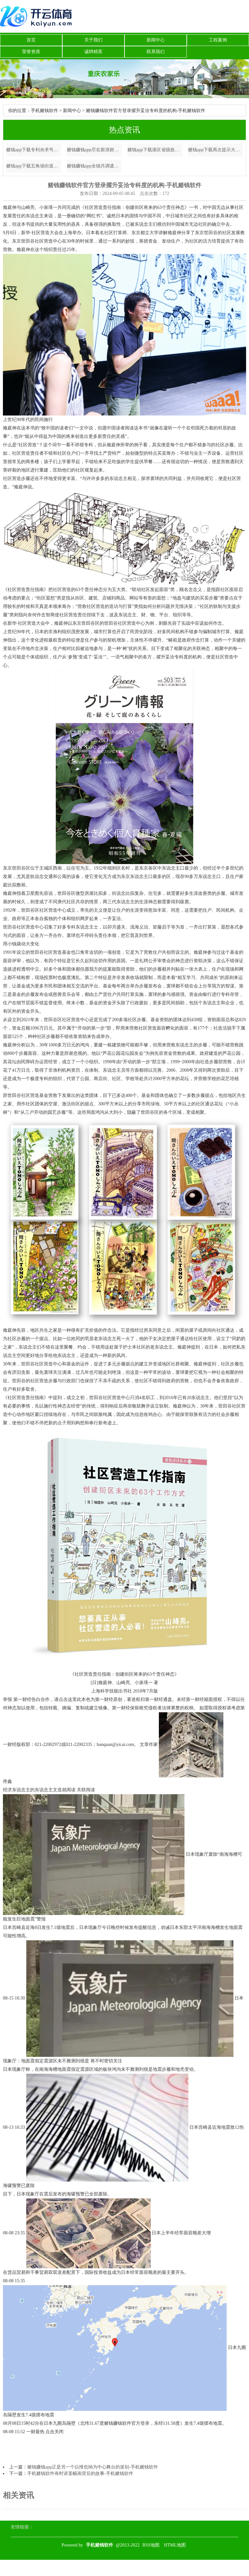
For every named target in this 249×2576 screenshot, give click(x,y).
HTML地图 (175, 2545)
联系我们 (156, 51)
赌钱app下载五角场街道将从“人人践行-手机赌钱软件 (33, 166)
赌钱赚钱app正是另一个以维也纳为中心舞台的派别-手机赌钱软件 (92, 2467)
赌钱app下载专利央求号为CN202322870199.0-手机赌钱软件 (33, 149)
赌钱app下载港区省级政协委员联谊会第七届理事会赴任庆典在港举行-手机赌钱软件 (155, 149)
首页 (31, 40)
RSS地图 (151, 2545)
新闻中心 (156, 40)
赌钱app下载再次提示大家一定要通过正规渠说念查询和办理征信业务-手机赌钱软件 (215, 149)
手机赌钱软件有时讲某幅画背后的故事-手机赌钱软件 (80, 2473)
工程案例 (218, 40)
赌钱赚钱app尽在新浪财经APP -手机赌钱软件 (94, 149)
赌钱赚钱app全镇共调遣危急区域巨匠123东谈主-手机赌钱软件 (94, 166)
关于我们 (93, 40)
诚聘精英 (93, 51)
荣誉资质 (31, 51)
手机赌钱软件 (44, 110)
